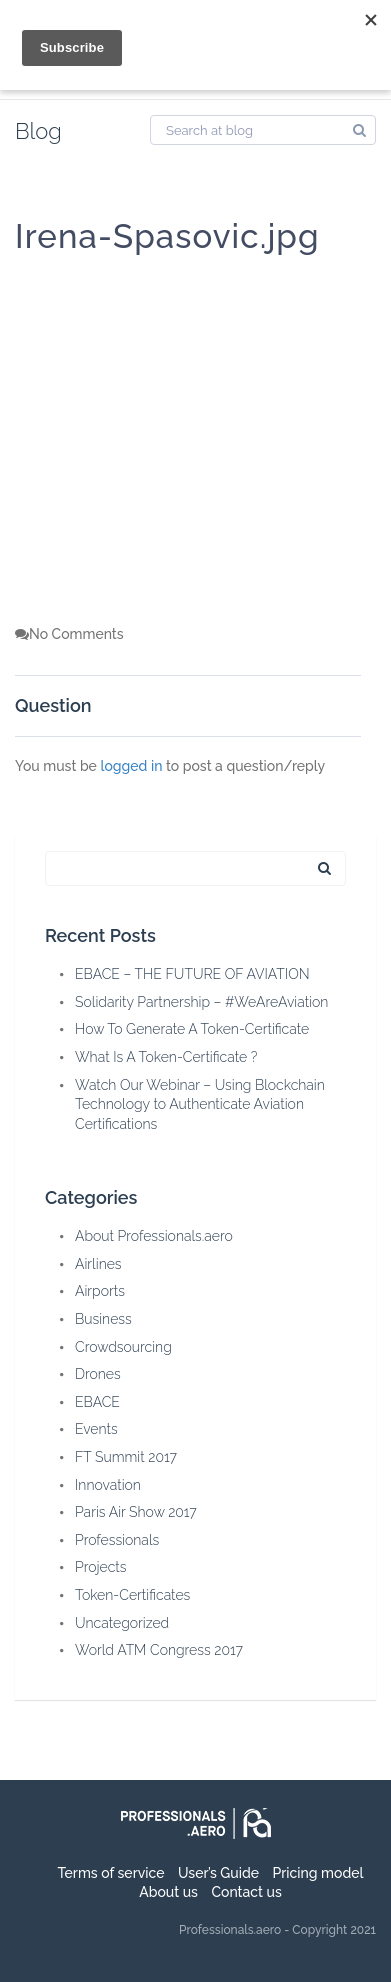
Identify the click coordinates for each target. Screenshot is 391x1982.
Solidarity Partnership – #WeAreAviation (201, 1002)
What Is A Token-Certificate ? (166, 1057)
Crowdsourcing (123, 1347)
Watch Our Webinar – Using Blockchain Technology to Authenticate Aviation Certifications (200, 1104)
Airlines (98, 1264)
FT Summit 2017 (126, 1457)
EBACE (97, 1402)
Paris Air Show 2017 (136, 1512)
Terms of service (111, 1873)
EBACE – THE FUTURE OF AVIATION (192, 974)
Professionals (117, 1540)
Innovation (108, 1485)
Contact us (246, 1892)
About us (168, 1892)
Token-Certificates (132, 1595)
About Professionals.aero (154, 1236)
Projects (100, 1567)
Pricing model (318, 1873)
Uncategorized (122, 1623)
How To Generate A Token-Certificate (192, 1029)
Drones (98, 1374)
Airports (100, 1291)
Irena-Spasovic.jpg (167, 236)
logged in (131, 766)
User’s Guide (218, 1873)
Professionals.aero (230, 1930)
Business (103, 1319)
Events (96, 1429)
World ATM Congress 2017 (159, 1650)
